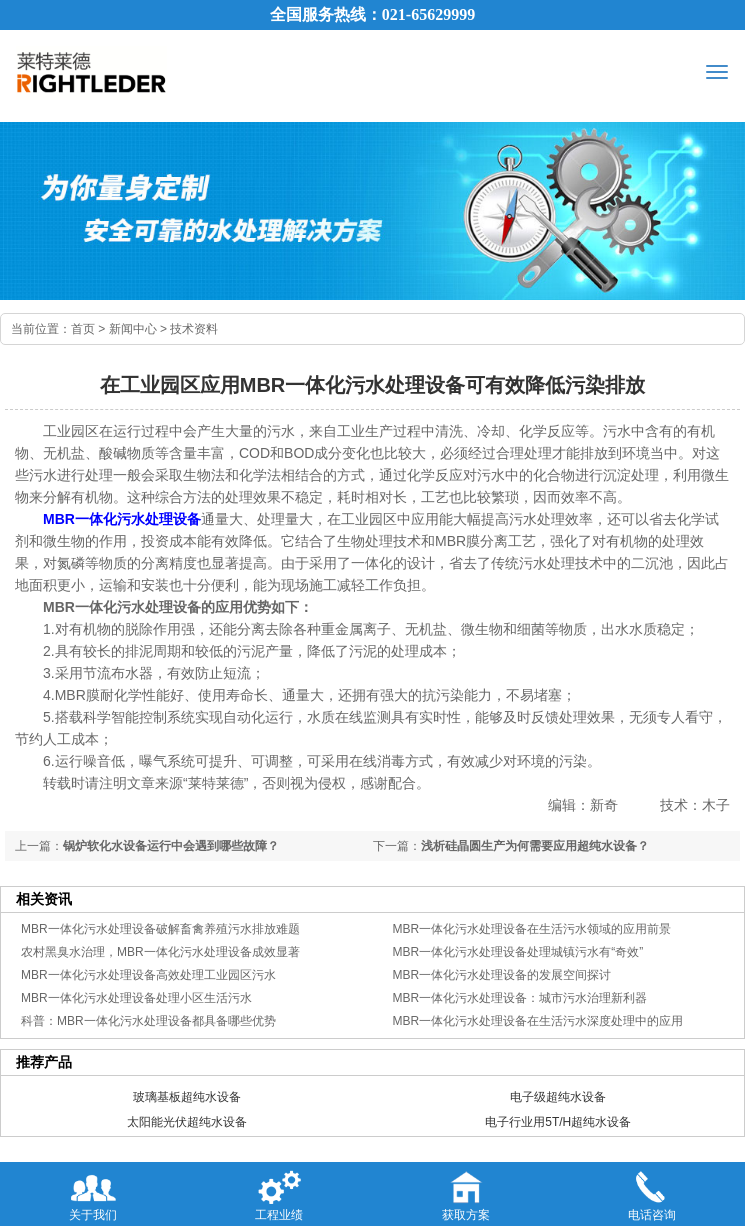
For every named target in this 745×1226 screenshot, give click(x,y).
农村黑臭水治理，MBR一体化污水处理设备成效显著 (160, 952)
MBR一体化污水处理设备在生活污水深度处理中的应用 (538, 1021)
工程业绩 (279, 1192)
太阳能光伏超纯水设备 (187, 1122)
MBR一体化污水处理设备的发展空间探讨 (502, 975)
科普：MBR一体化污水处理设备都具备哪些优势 (148, 1021)
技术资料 (194, 329)
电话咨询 (651, 1192)
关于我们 (93, 1192)
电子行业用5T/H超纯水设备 (558, 1122)
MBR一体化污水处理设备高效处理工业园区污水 (148, 975)
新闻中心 (133, 329)
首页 (83, 329)
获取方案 (465, 1192)
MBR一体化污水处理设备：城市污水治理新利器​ (520, 998)
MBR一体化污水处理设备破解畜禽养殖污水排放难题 (160, 929)
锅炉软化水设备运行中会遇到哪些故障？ (171, 846)
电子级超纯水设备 (558, 1097)
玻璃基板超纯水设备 (187, 1097)
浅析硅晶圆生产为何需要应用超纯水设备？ (535, 846)
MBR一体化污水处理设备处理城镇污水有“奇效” (518, 952)
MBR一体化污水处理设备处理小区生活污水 (136, 998)
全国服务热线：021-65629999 (372, 14)
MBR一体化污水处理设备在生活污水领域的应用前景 (532, 929)
